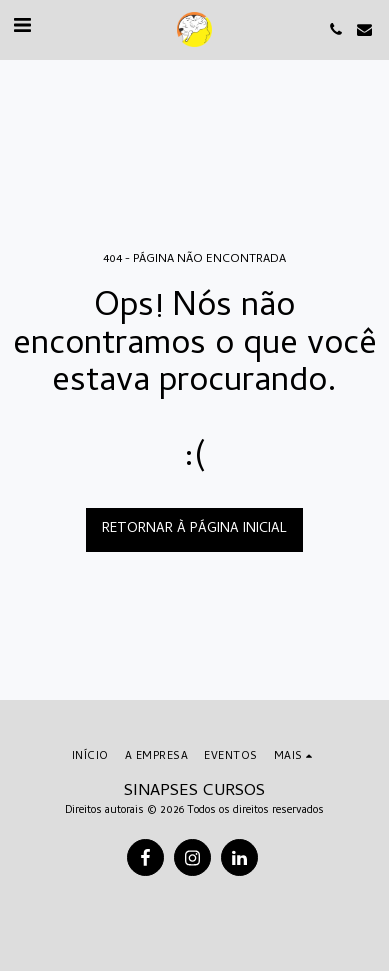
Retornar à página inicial (194, 529)
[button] (22, 28)
